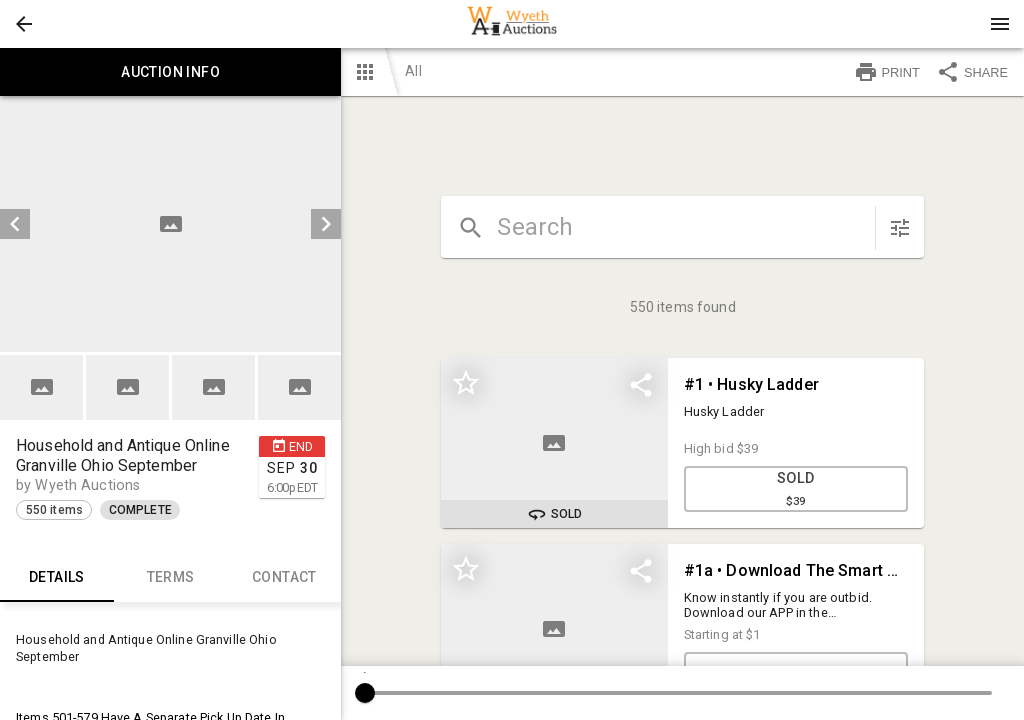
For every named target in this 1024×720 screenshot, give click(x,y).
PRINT (887, 72)
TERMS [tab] (171, 578)
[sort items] (900, 228)
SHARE (972, 72)
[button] (24, 24)
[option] (170, 224)
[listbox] (170, 224)
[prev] (15, 224)
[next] (326, 224)
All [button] (413, 71)
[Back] (24, 24)
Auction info (170, 72)
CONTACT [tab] (285, 578)
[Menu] (1000, 24)
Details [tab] (57, 578)
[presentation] (512, 24)
